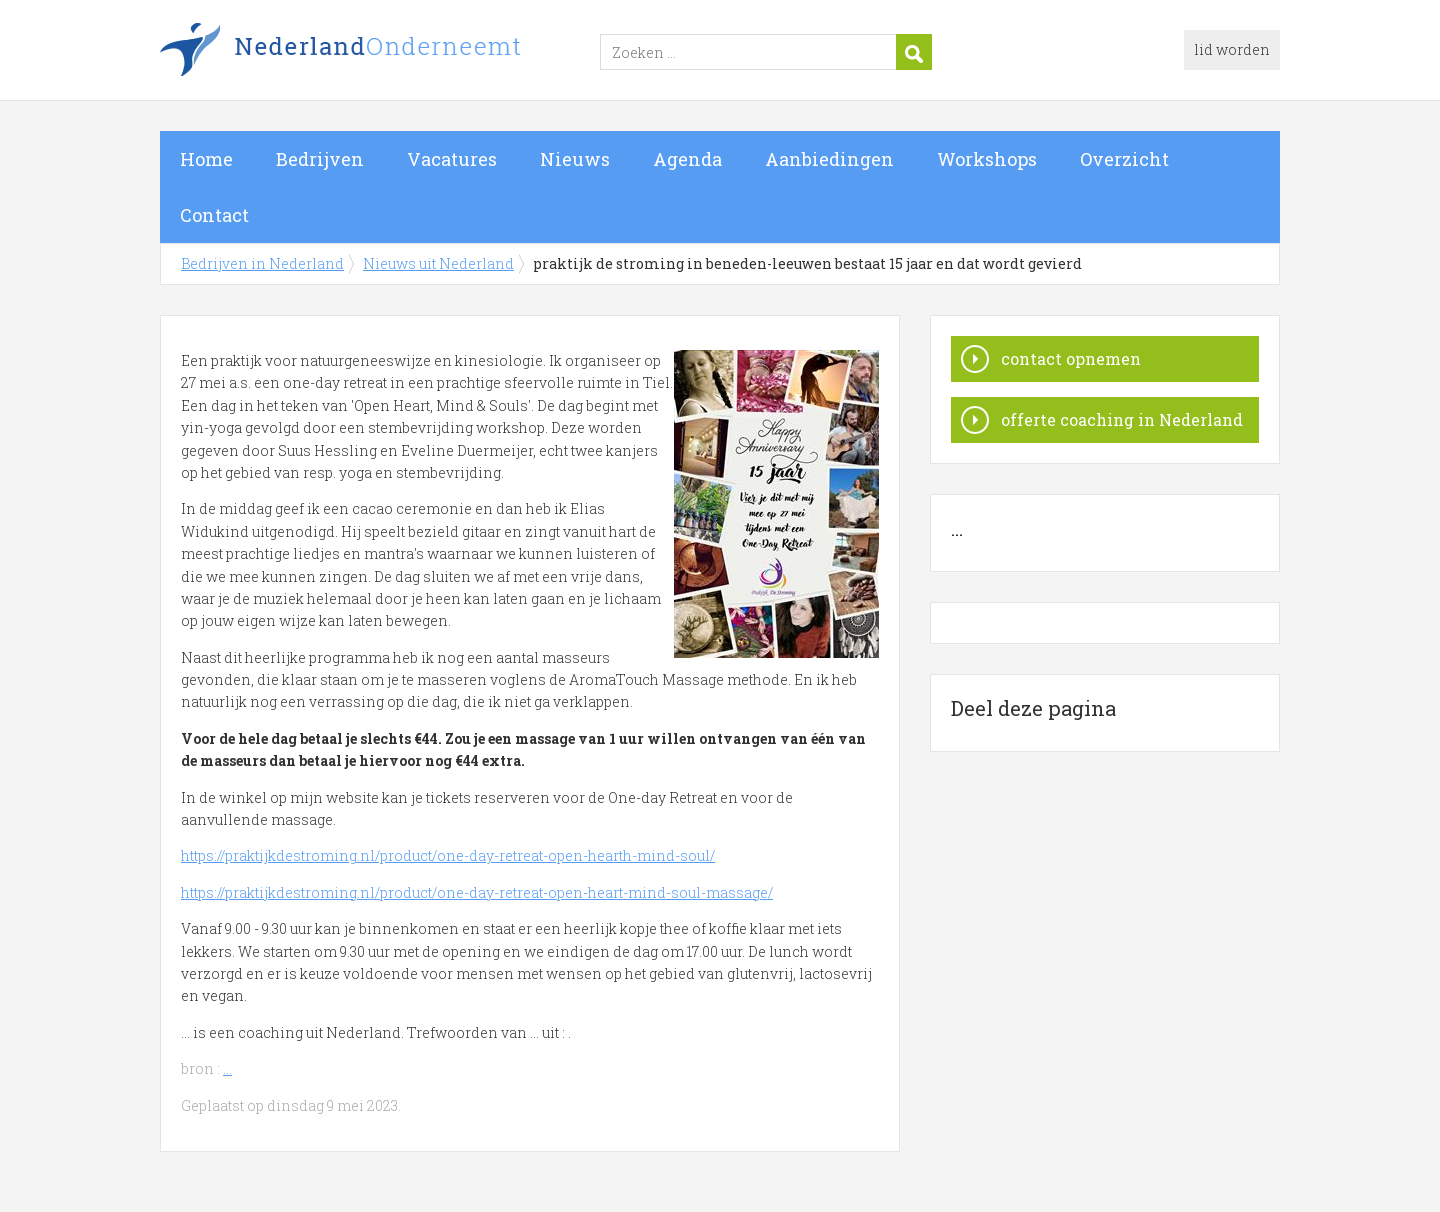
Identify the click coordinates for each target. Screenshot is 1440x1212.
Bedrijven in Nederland (410, 53)
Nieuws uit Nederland (438, 263)
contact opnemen (1071, 358)
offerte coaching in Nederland (1122, 419)
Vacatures (452, 159)
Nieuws (575, 159)
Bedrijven (320, 159)
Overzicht (1124, 159)
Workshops (987, 159)
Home (206, 159)
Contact (214, 215)
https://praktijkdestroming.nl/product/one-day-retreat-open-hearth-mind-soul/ (448, 855)
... (227, 1068)
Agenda (687, 159)
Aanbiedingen (829, 159)
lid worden (1232, 49)
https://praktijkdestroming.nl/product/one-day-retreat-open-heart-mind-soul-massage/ (477, 892)
